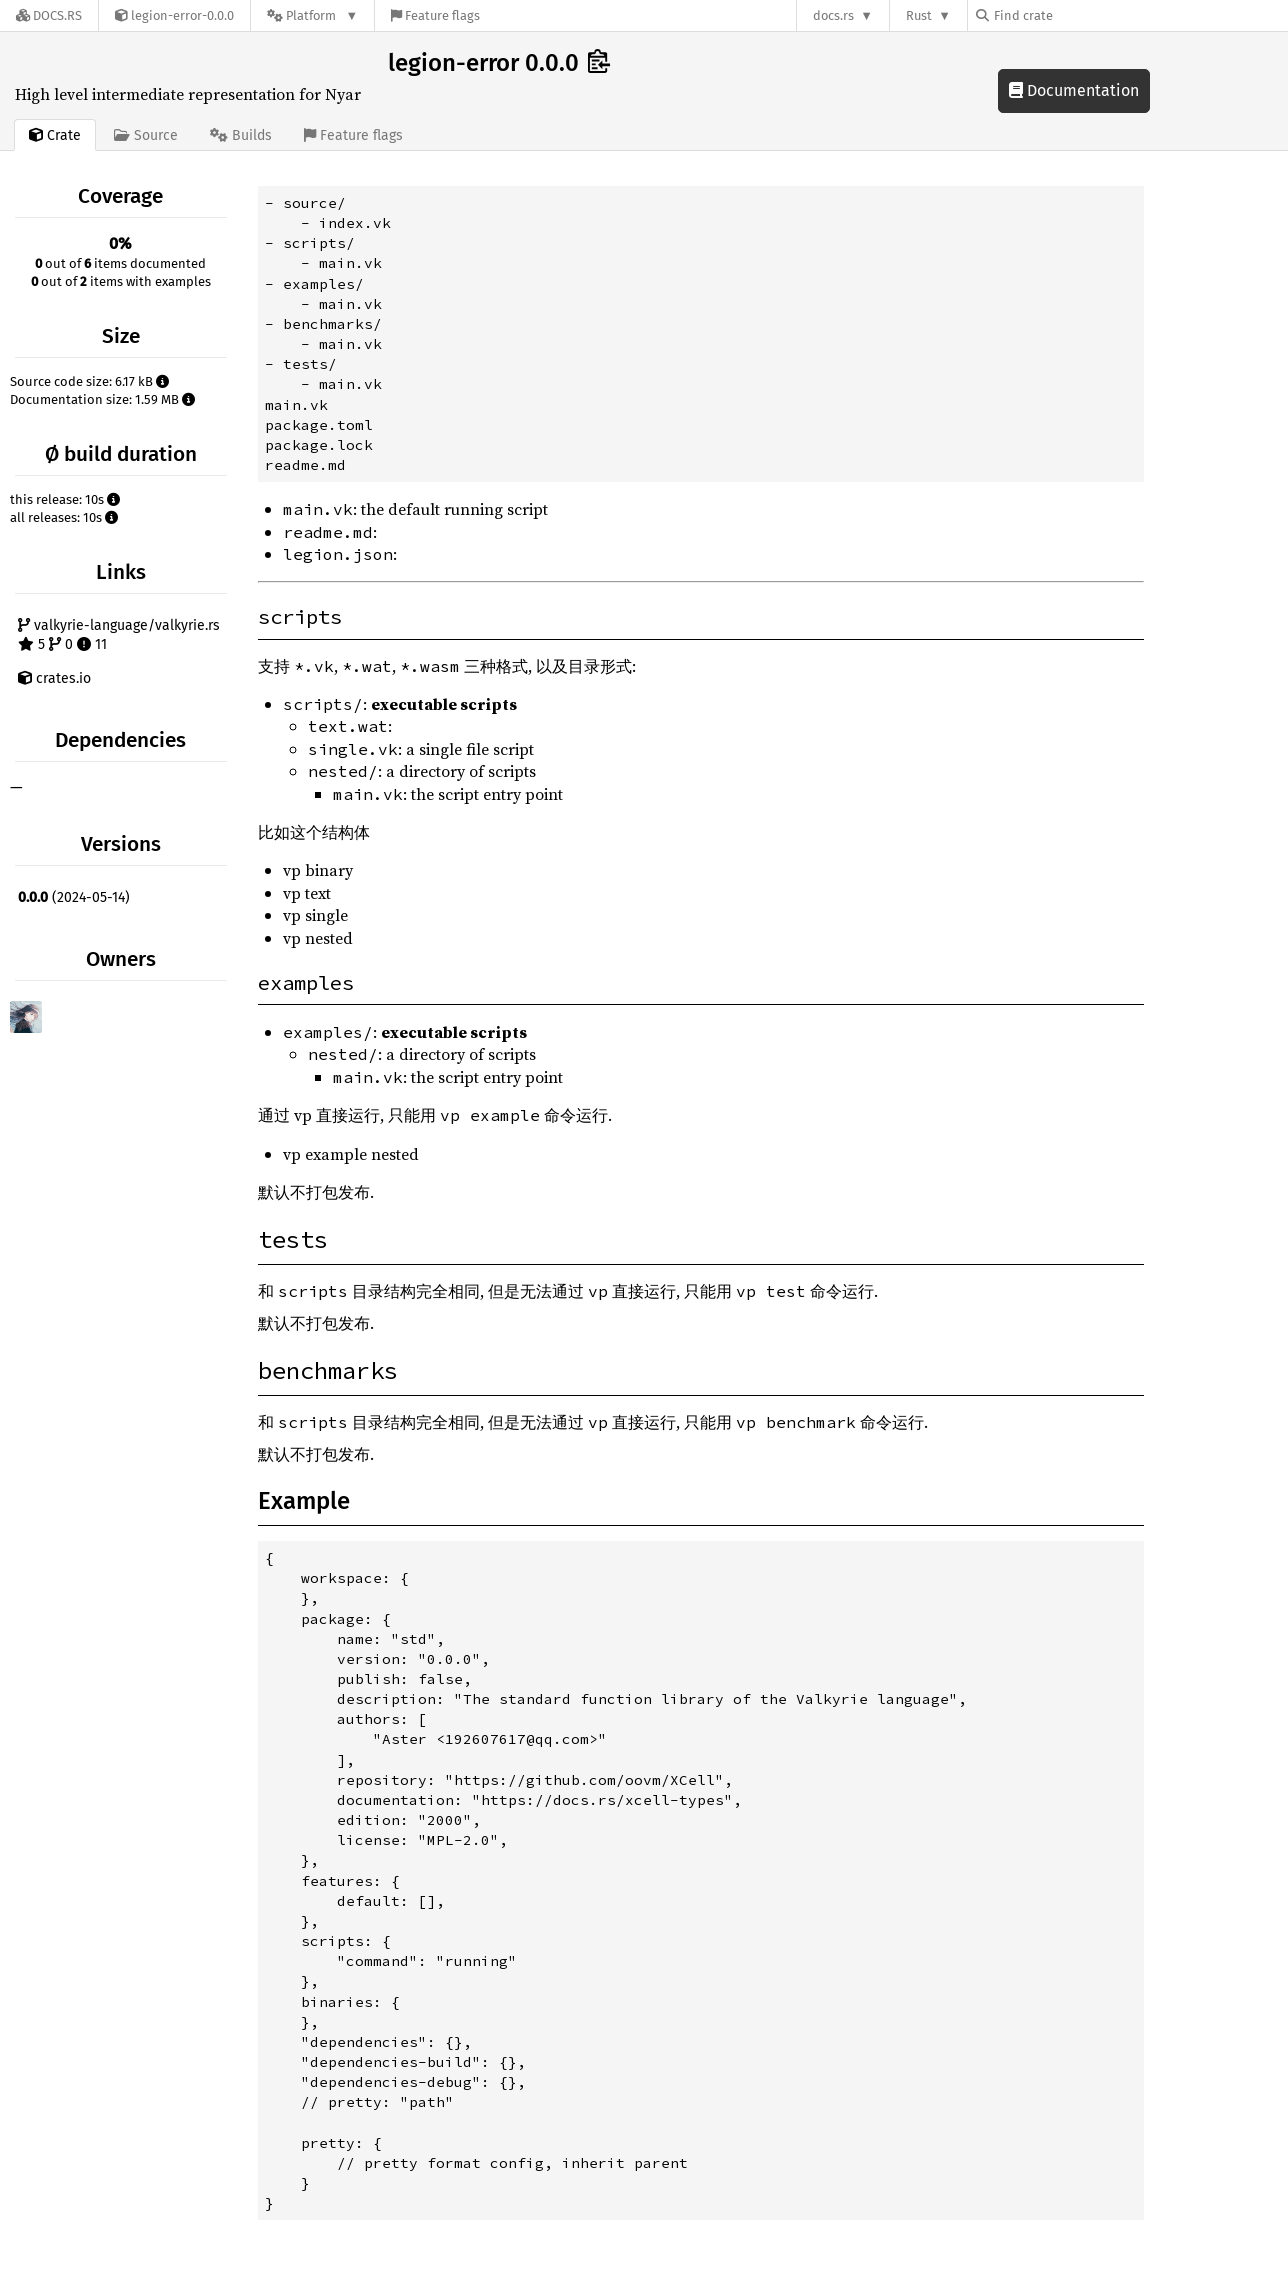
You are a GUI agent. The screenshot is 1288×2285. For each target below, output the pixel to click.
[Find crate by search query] (1076, 15)
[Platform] (312, 15)
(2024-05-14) (74, 897)
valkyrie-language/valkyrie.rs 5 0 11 (119, 635)
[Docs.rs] (49, 15)
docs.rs (833, 15)
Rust (919, 15)
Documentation (1074, 90)
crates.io (54, 678)
